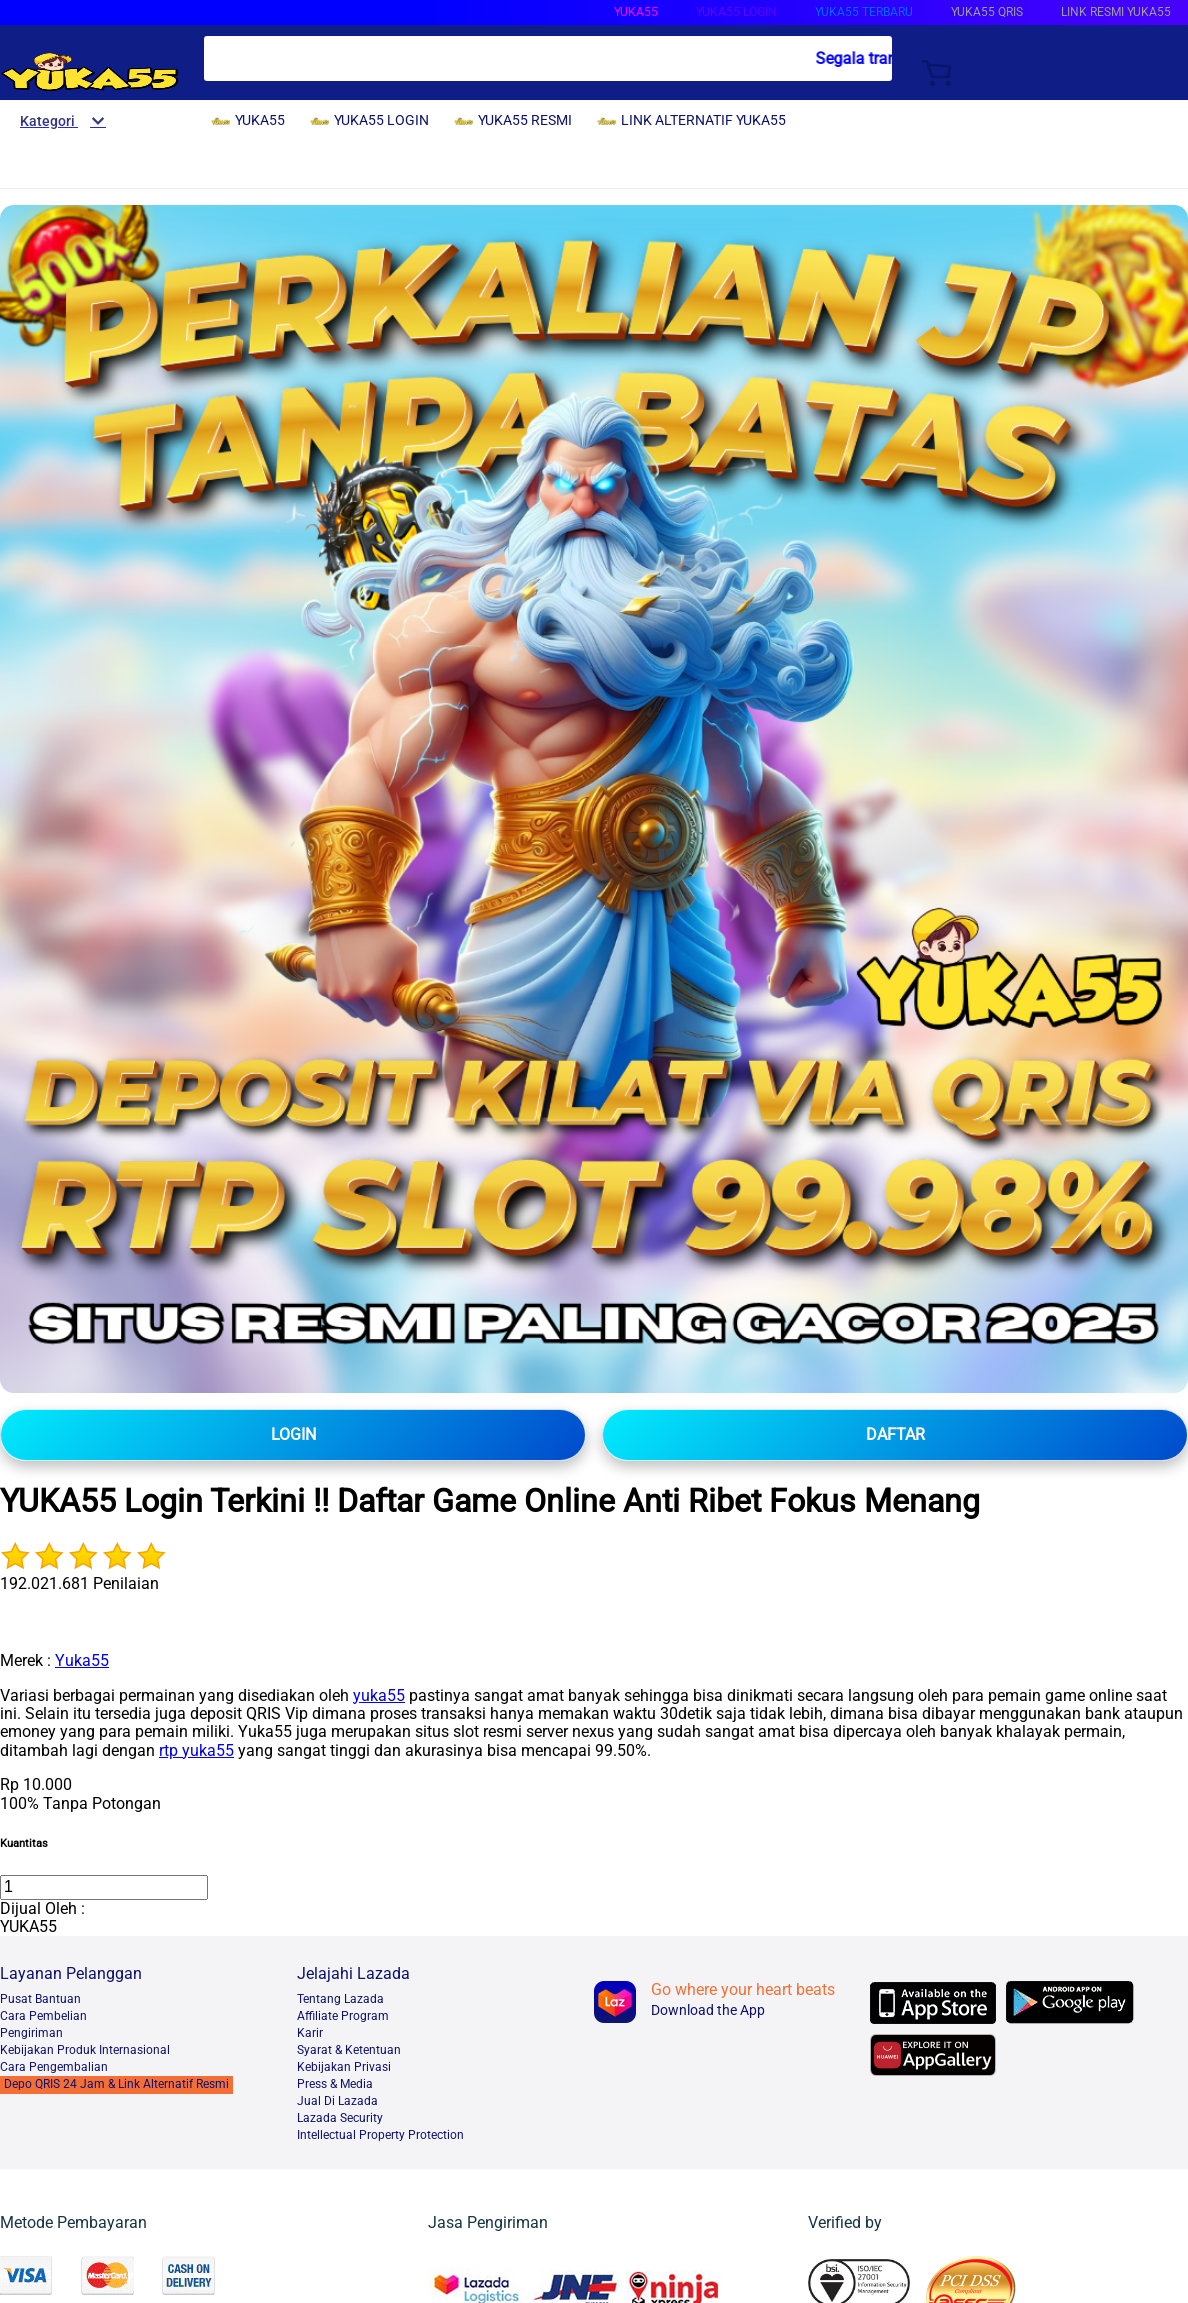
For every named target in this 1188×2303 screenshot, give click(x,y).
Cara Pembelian (43, 2016)
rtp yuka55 (196, 1750)
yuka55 (379, 1695)
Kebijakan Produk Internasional (85, 2050)
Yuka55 (82, 1660)
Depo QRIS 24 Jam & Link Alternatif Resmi (116, 2084)
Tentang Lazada (340, 1999)
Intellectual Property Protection (380, 2135)
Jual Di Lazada (337, 2101)
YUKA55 (636, 12)
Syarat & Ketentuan (349, 2050)
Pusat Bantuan (40, 1999)
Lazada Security (340, 2118)
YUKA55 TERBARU (864, 12)
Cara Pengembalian (54, 2067)
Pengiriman (31, 2033)
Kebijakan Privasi (344, 2067)
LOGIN (293, 1434)
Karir (310, 2033)
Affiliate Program (343, 2016)
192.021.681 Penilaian (79, 1583)
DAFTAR (895, 1434)
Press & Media (335, 2084)
